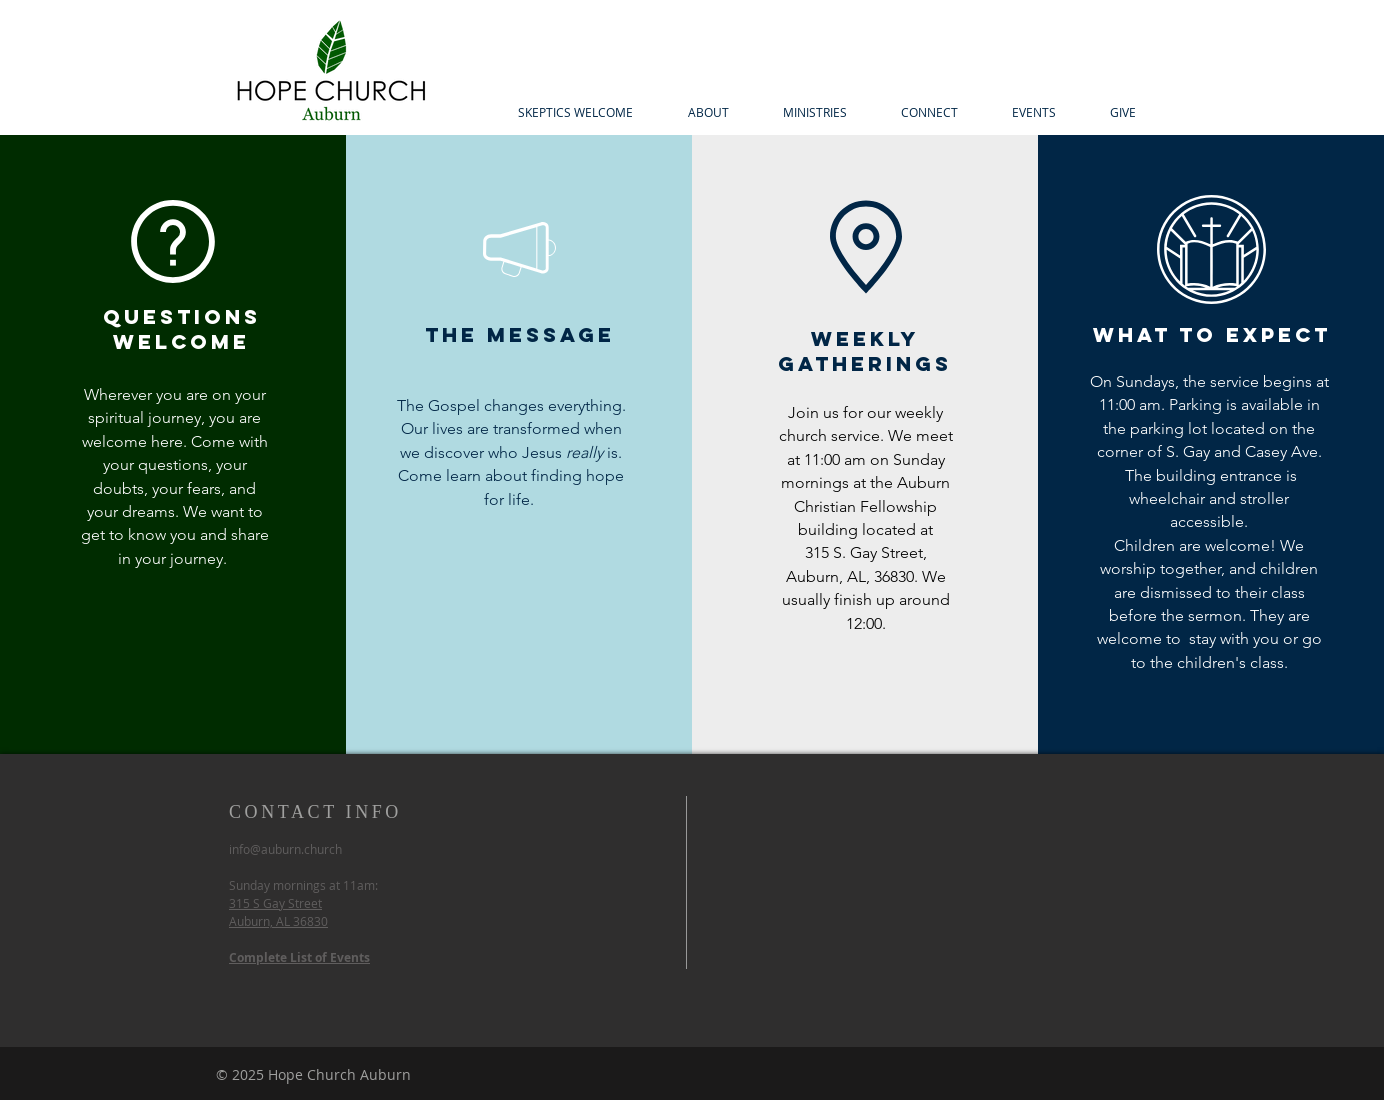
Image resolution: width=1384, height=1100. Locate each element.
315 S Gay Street (275, 903)
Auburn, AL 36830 (278, 921)
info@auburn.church (285, 849)
